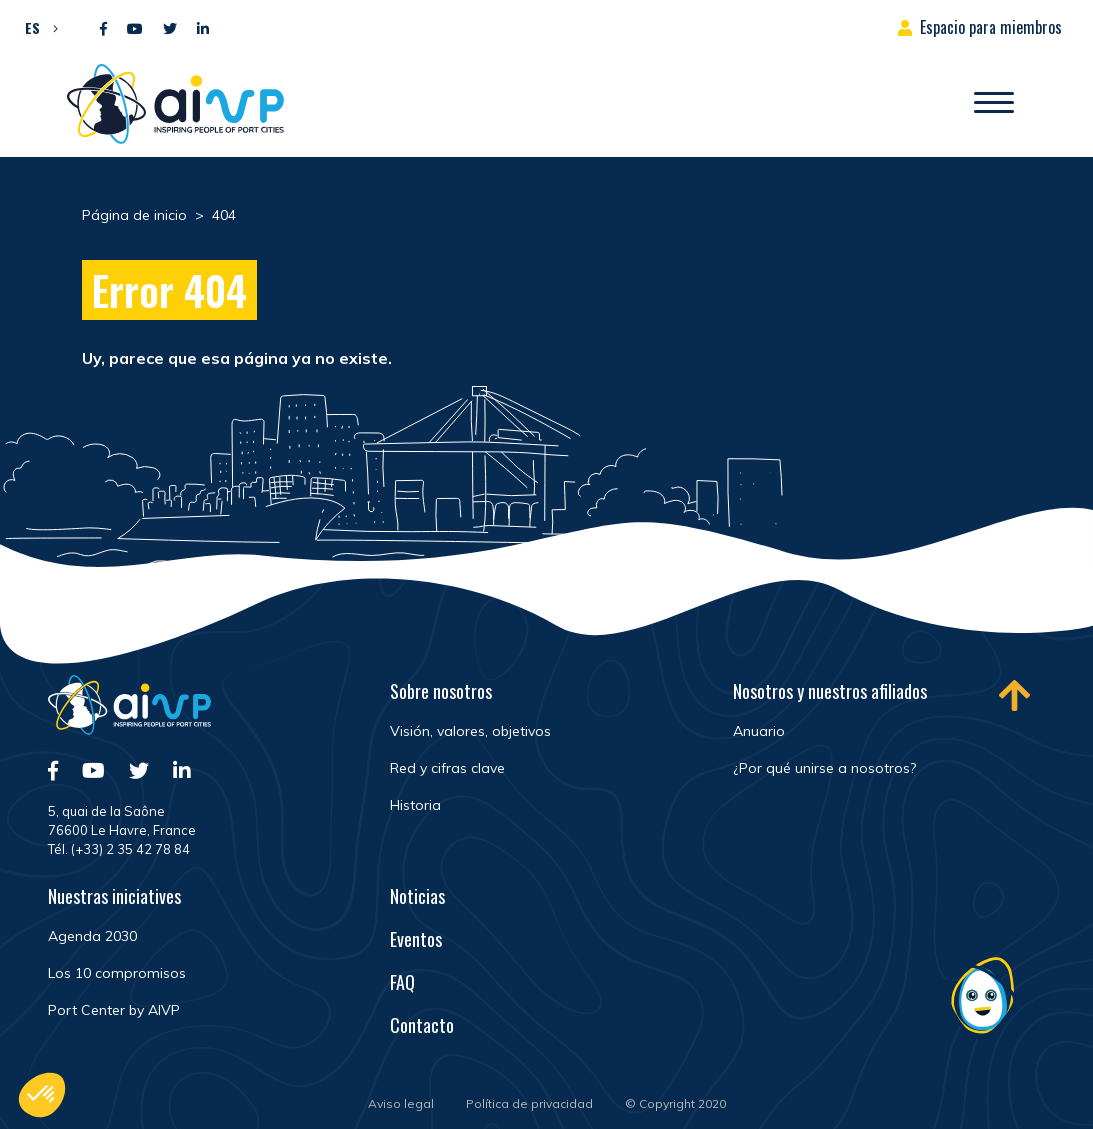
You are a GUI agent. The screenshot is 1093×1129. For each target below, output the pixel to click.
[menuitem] (36, 27)
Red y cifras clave (447, 768)
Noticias (417, 896)
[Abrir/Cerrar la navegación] (994, 104)
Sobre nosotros (441, 691)
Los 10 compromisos (117, 973)
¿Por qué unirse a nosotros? (824, 768)
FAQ (402, 982)
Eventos (416, 939)
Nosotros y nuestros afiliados (830, 691)
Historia (415, 805)
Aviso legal (401, 1103)
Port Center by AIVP (114, 1010)
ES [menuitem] (32, 27)
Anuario (759, 731)
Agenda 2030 (92, 936)
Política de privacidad (529, 1103)
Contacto (422, 1025)
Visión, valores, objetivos (470, 731)
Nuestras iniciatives (114, 896)
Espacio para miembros (991, 27)
